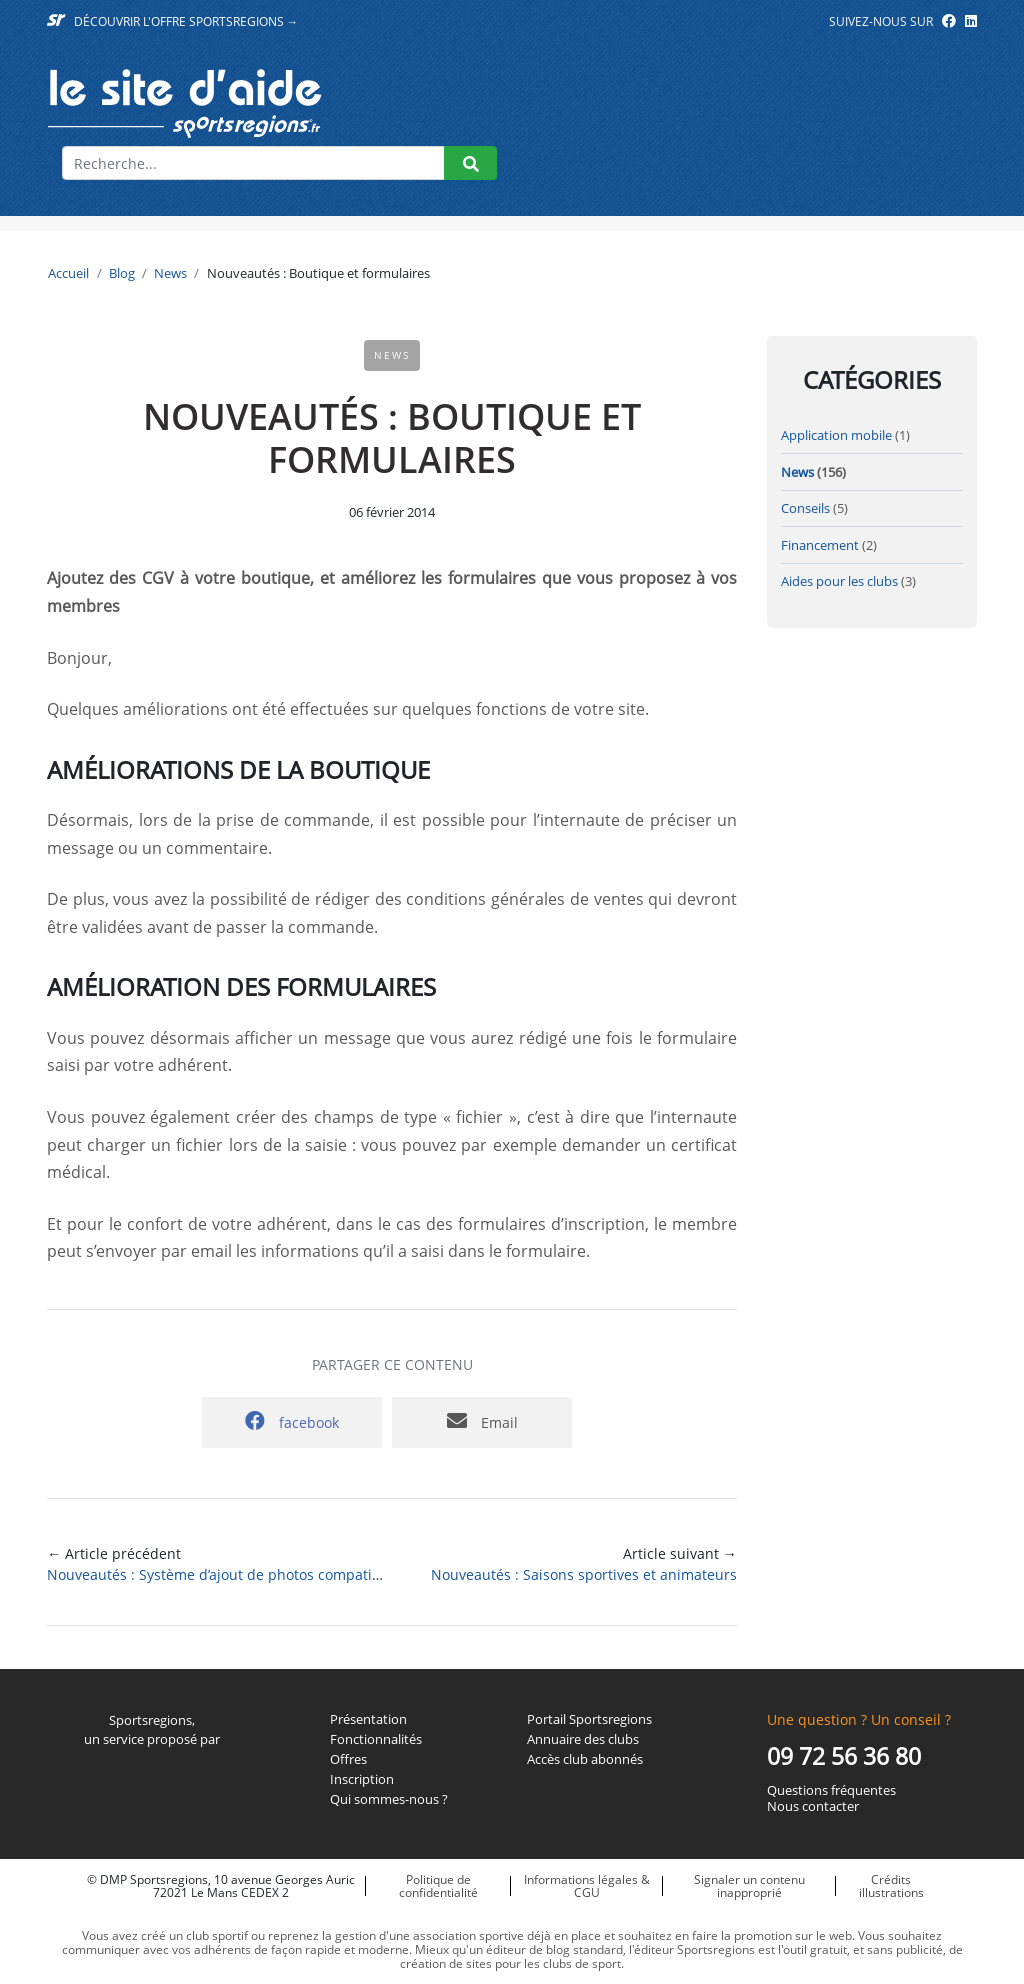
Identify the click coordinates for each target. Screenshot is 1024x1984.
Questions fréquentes (831, 1791)
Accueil (68, 273)
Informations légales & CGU (587, 1886)
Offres (348, 1760)
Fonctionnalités (376, 1740)
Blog (122, 273)
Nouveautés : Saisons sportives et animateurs (584, 1574)
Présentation (368, 1720)
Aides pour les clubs (839, 581)
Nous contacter (813, 1807)
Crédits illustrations (891, 1886)
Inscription (362, 1780)
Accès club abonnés (585, 1760)
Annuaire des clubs (583, 1740)
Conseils (805, 508)
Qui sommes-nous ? (389, 1800)
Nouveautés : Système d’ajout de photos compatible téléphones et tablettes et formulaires (349, 1574)
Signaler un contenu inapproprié (749, 1886)
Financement (820, 545)
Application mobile (836, 435)
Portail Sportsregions (589, 1720)
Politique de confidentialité (438, 1886)
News (170, 273)
